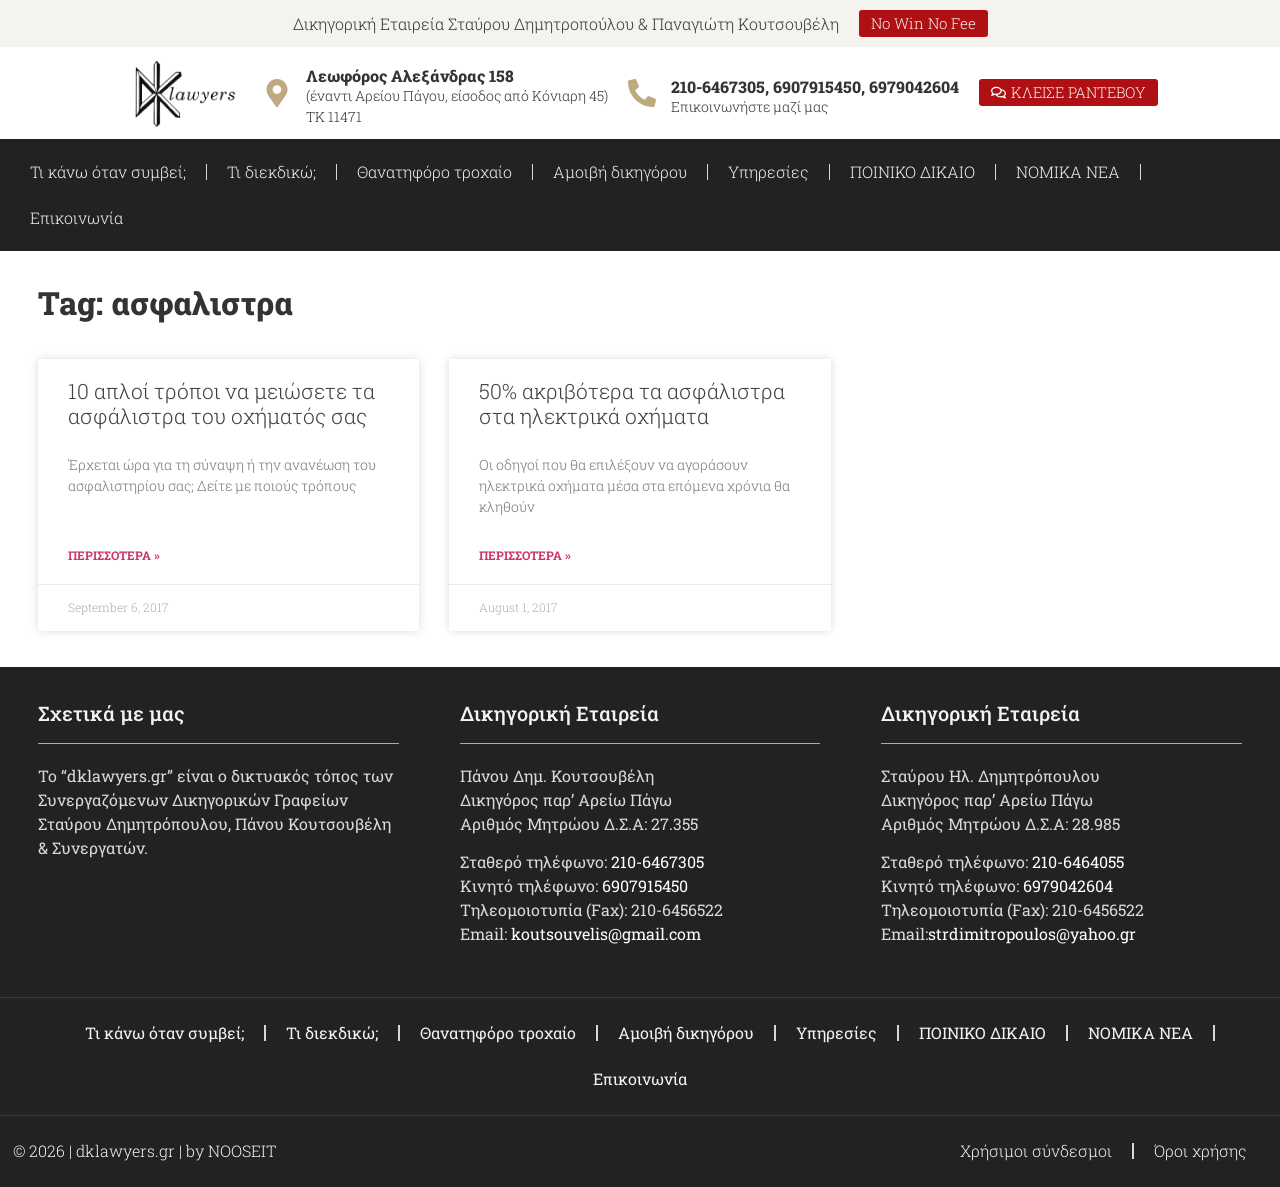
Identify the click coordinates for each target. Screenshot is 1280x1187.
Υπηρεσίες (768, 171)
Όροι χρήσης (1200, 1150)
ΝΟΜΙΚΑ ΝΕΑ (1068, 171)
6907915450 (645, 885)
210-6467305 (657, 861)
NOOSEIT (242, 1150)
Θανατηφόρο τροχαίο (434, 171)
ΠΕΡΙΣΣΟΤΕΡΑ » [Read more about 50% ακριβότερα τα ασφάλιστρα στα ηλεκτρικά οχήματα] (525, 555)
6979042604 (1068, 885)
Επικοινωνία (76, 217)
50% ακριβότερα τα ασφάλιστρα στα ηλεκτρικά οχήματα (632, 403)
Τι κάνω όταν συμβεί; (108, 171)
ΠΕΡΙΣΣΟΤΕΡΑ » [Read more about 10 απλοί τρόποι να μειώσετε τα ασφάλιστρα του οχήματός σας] (114, 555)
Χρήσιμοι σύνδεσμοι (1036, 1150)
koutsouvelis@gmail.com (606, 933)
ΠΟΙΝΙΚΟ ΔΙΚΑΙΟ (912, 171)
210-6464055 (1078, 861)
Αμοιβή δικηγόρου (620, 171)
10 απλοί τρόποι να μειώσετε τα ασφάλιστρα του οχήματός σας (221, 403)
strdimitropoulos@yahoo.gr (1032, 933)
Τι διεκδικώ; (271, 171)
